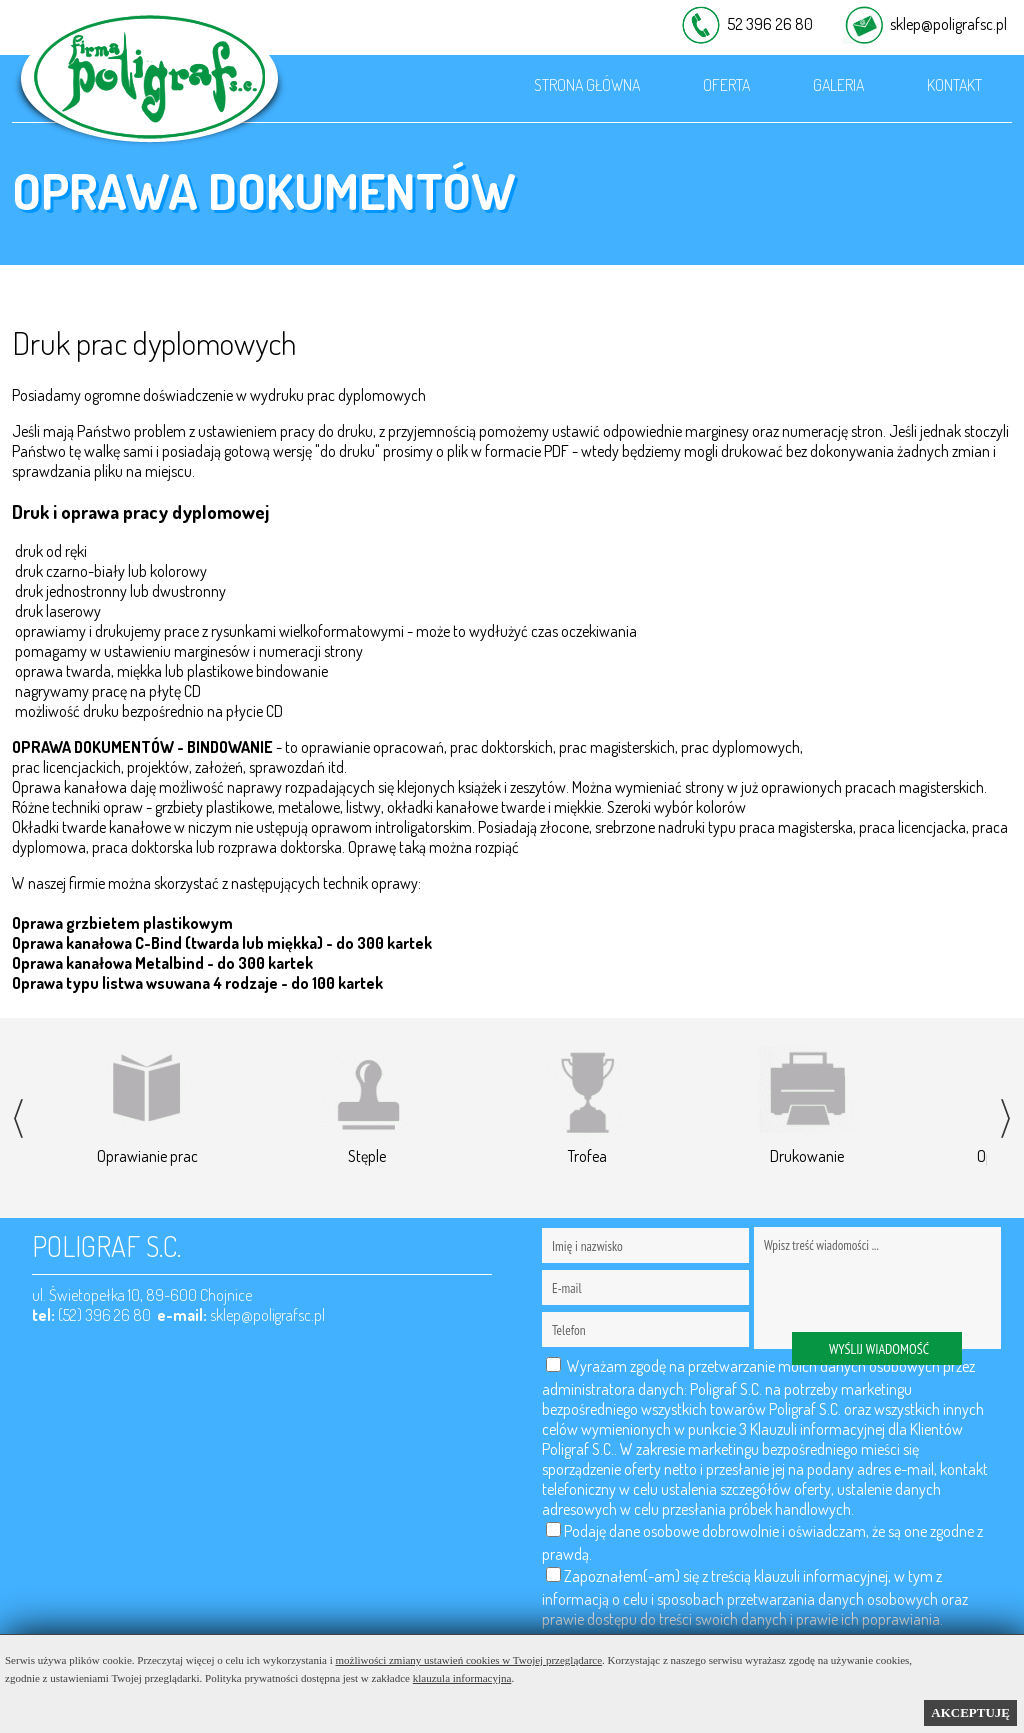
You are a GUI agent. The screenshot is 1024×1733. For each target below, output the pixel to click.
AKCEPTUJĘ (970, 1712)
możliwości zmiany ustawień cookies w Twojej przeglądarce (469, 1660)
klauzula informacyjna (462, 1678)
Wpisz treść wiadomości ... (877, 1288)
